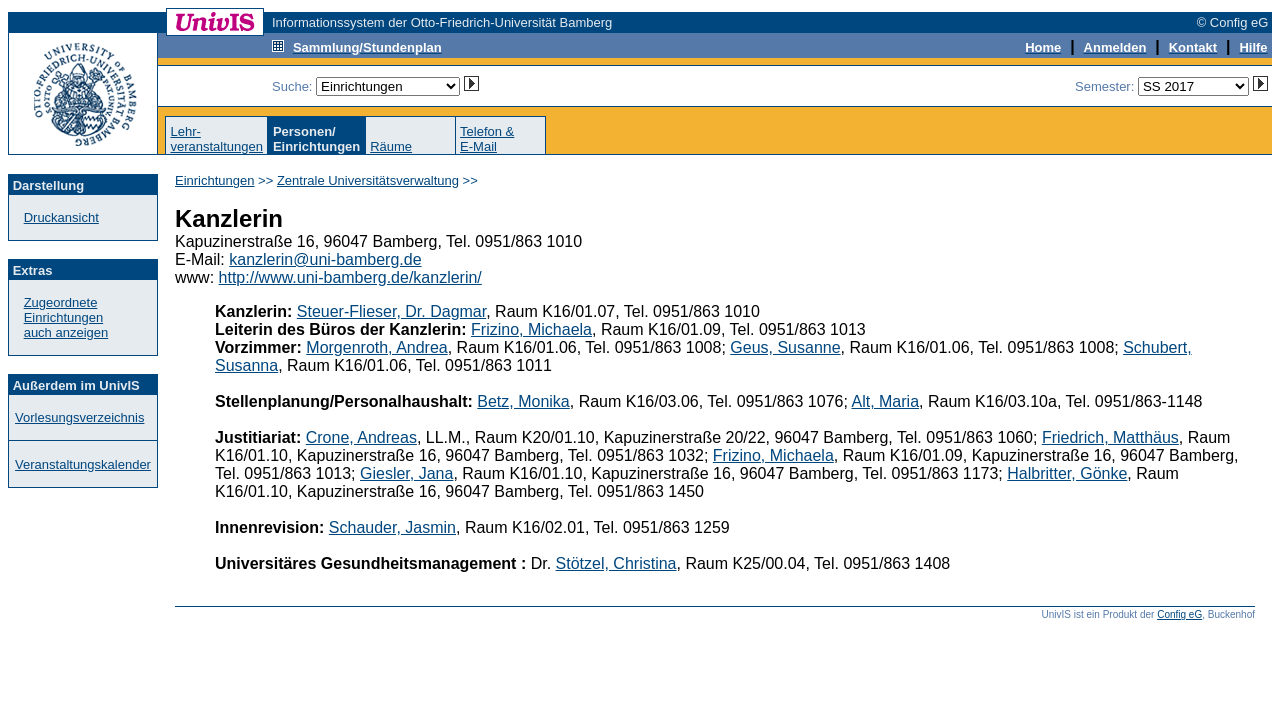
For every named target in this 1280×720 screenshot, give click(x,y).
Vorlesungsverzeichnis (79, 417)
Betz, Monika (523, 401)
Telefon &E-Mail (487, 139)
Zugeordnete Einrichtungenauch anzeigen (66, 317)
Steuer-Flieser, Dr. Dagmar (391, 311)
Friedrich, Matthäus (1110, 437)
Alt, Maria (885, 401)
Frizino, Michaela (531, 329)
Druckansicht (61, 217)
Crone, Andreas (361, 437)
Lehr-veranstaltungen (216, 139)
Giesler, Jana (406, 473)
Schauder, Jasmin (392, 527)
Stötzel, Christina (616, 563)
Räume (391, 146)
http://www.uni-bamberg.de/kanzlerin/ (350, 277)
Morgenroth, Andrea (376, 347)
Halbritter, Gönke (1067, 473)
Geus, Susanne (785, 347)
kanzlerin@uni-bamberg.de (325, 259)
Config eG (1179, 614)
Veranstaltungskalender (83, 464)
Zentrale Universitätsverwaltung (368, 180)
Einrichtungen (215, 180)
